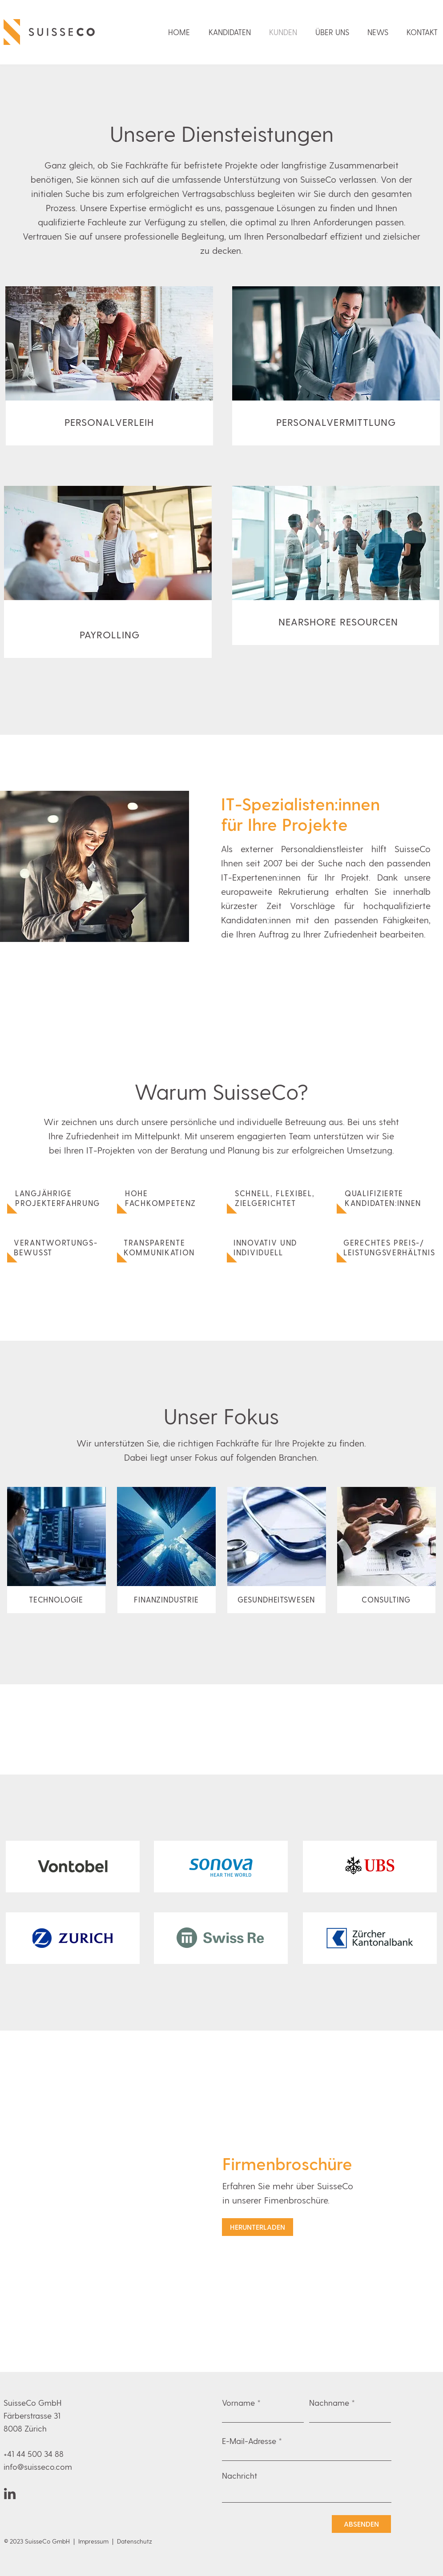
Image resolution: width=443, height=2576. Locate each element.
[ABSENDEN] (361, 2524)
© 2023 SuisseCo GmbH (38, 2541)
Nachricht (239, 2476)
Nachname (329, 2403)
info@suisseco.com (38, 2466)
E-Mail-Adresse (249, 2441)
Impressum (93, 2541)
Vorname (238, 2403)
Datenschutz (134, 2541)
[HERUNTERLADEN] (257, 2227)
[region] (109, 365)
